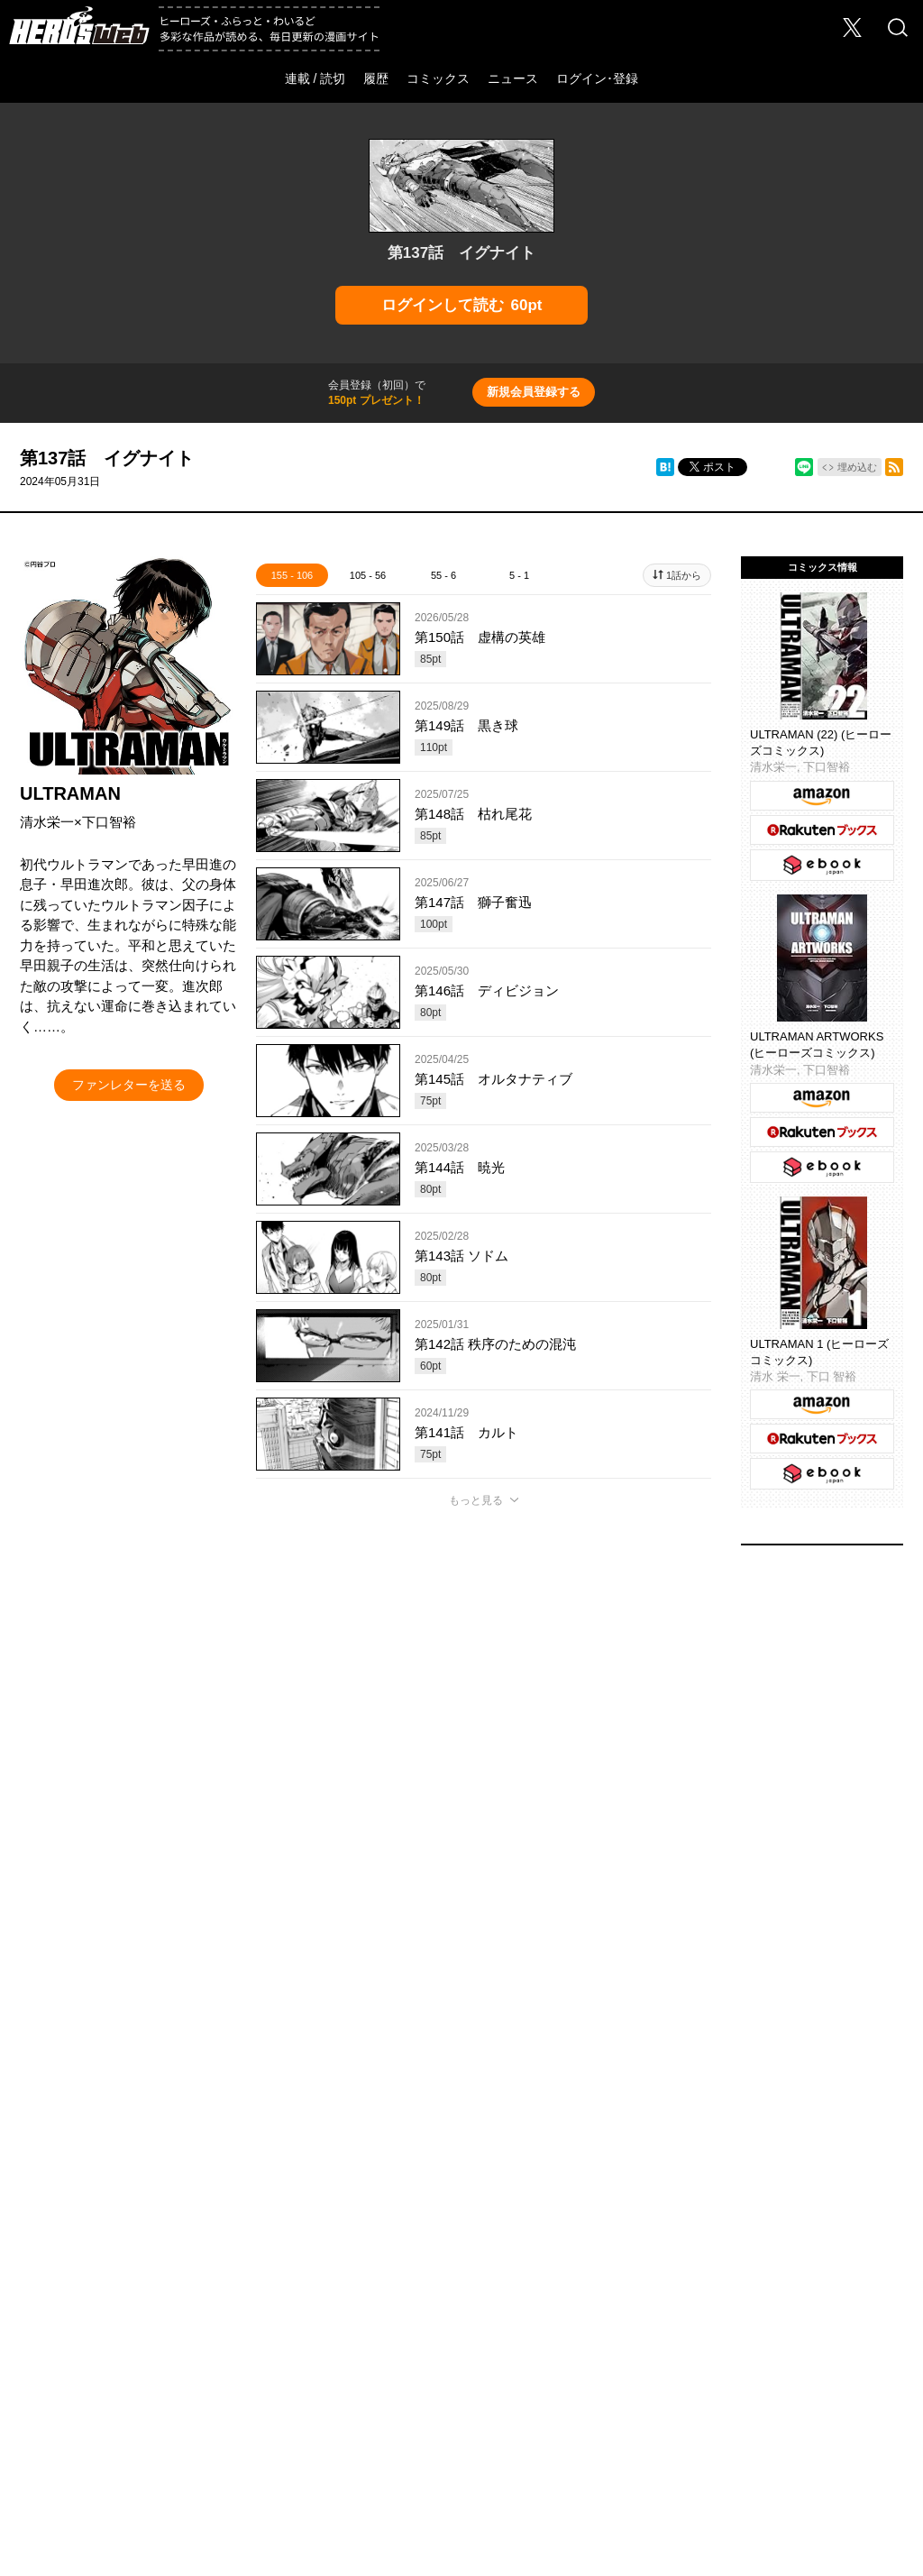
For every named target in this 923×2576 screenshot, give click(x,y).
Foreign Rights (333, 2348)
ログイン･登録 (597, 78)
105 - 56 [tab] (368, 575)
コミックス (438, 78)
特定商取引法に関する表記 (497, 2383)
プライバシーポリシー (639, 2348)
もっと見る (476, 1500)
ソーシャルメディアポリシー (792, 2348)
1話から (683, 575)
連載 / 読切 (315, 78)
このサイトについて (507, 2348)
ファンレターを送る (129, 1084)
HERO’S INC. (451, 2425)
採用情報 (154, 2348)
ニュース (513, 78)
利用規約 (382, 2383)
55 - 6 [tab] (443, 575)
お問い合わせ (237, 2348)
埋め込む (857, 467)
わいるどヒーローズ (642, 2283)
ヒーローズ (281, 2283)
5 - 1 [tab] (519, 575)
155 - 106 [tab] (292, 575)
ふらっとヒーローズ (462, 2283)
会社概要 (82, 2348)
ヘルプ (414, 2348)
